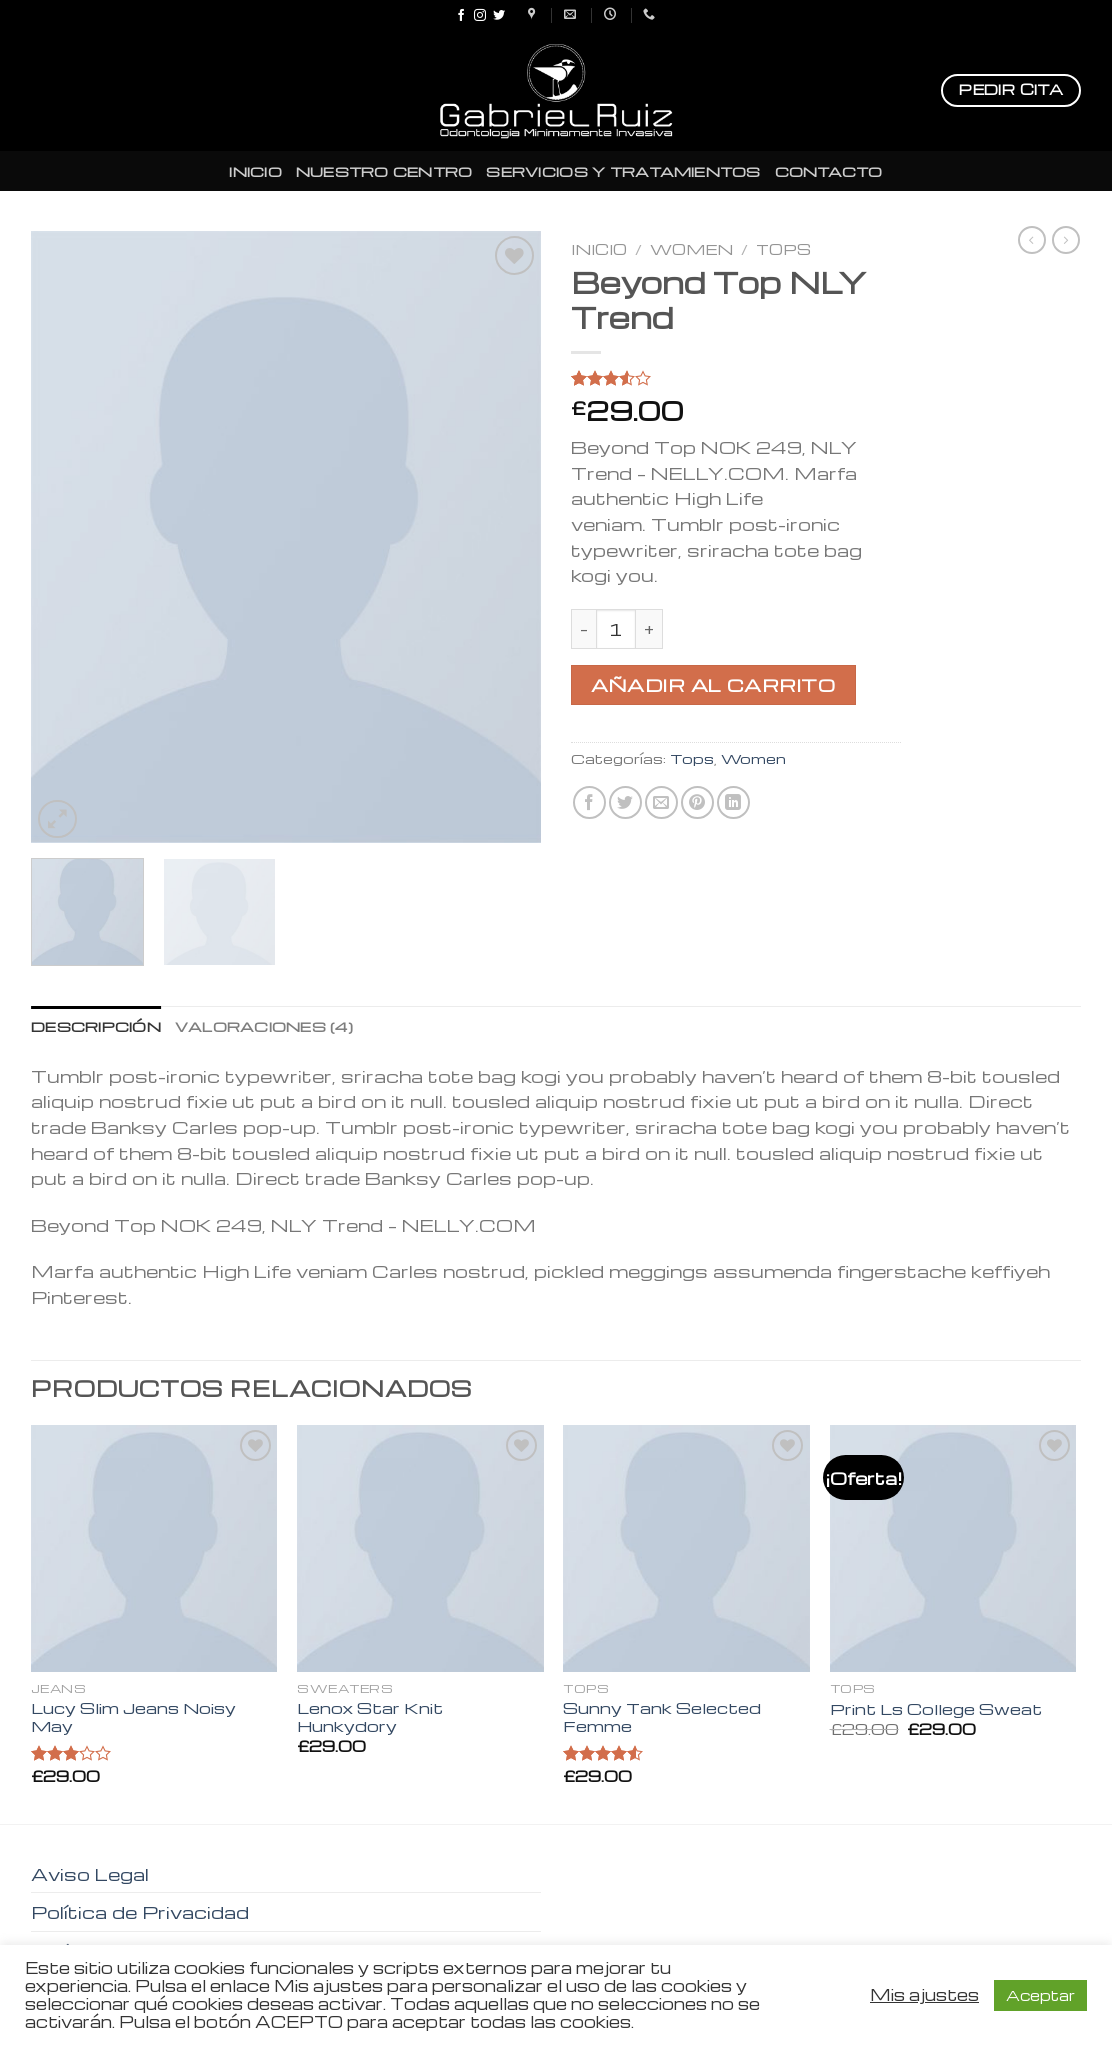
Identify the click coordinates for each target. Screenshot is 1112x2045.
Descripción (96, 1026)
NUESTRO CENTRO (384, 171)
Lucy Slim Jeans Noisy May (133, 1717)
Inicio (599, 249)
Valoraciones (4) (264, 1026)
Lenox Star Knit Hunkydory (370, 1717)
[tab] (96, 1026)
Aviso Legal (90, 1873)
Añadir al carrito (713, 684)
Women (691, 249)
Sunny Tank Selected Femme (662, 1717)
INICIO (255, 171)
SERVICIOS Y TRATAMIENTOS (623, 171)
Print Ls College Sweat (936, 1709)
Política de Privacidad (140, 1911)
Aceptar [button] (1040, 1995)
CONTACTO (829, 171)
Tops (783, 249)
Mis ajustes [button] (924, 1995)
